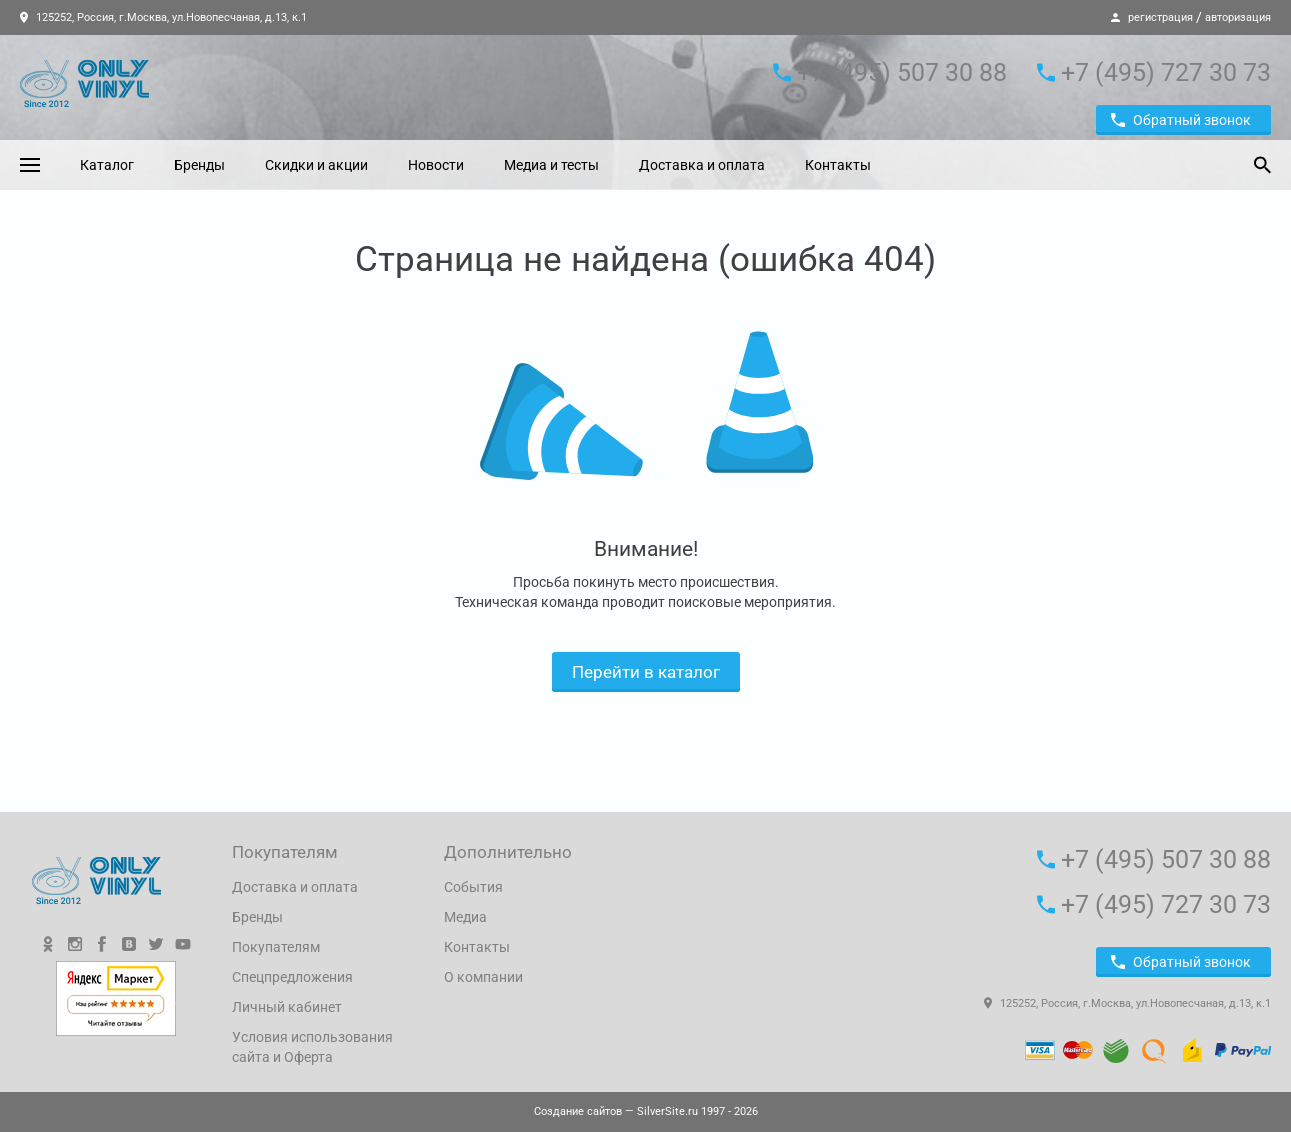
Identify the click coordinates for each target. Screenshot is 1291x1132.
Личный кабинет (287, 1007)
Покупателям (276, 947)
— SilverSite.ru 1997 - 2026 (646, 1111)
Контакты (838, 165)
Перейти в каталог (646, 672)
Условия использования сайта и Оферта (312, 1047)
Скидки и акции (316, 165)
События (473, 887)
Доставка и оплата (702, 165)
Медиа (465, 917)
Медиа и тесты (551, 165)
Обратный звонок (1181, 120)
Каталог (107, 165)
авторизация (1238, 17)
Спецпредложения (292, 977)
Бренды (199, 165)
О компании (483, 977)
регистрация (1160, 17)
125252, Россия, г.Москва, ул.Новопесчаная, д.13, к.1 (163, 17)
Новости (436, 165)
